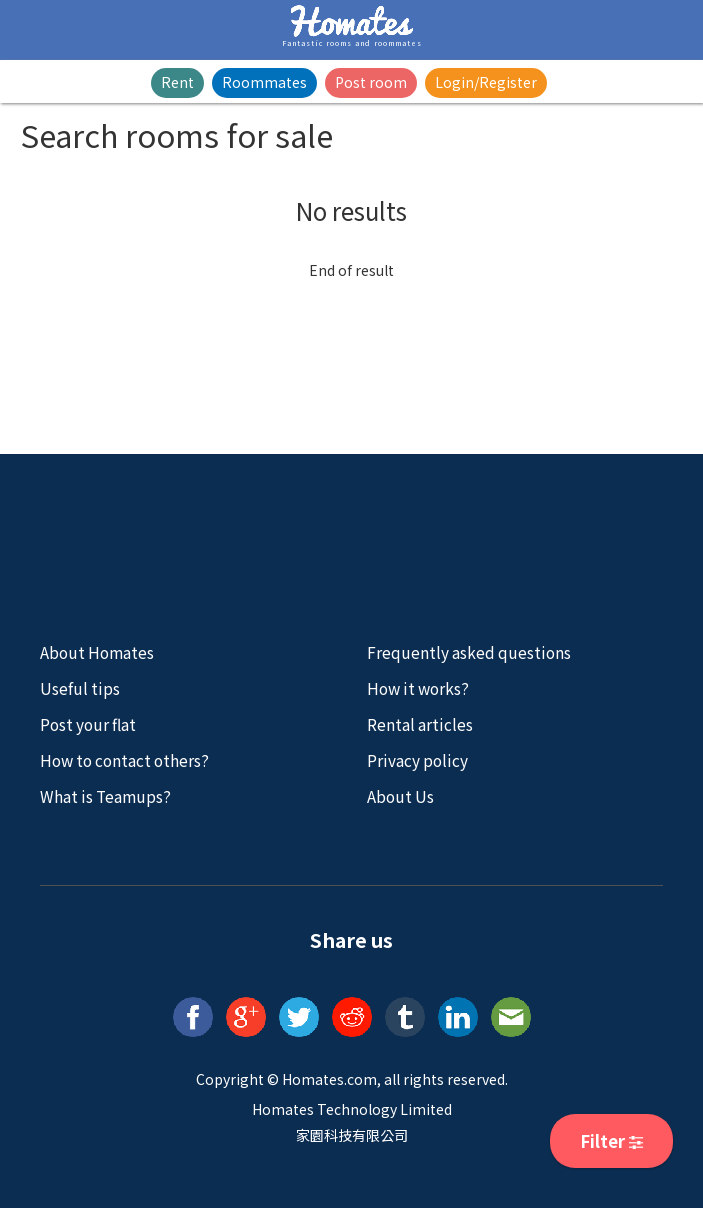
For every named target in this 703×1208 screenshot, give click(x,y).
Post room (371, 82)
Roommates (264, 82)
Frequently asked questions (469, 652)
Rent (177, 82)
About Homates (97, 652)
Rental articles (420, 724)
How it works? (418, 688)
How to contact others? (124, 760)
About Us (400, 796)
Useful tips (80, 688)
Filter (611, 1141)
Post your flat (88, 724)
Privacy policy (417, 760)
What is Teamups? (105, 796)
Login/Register (486, 82)
